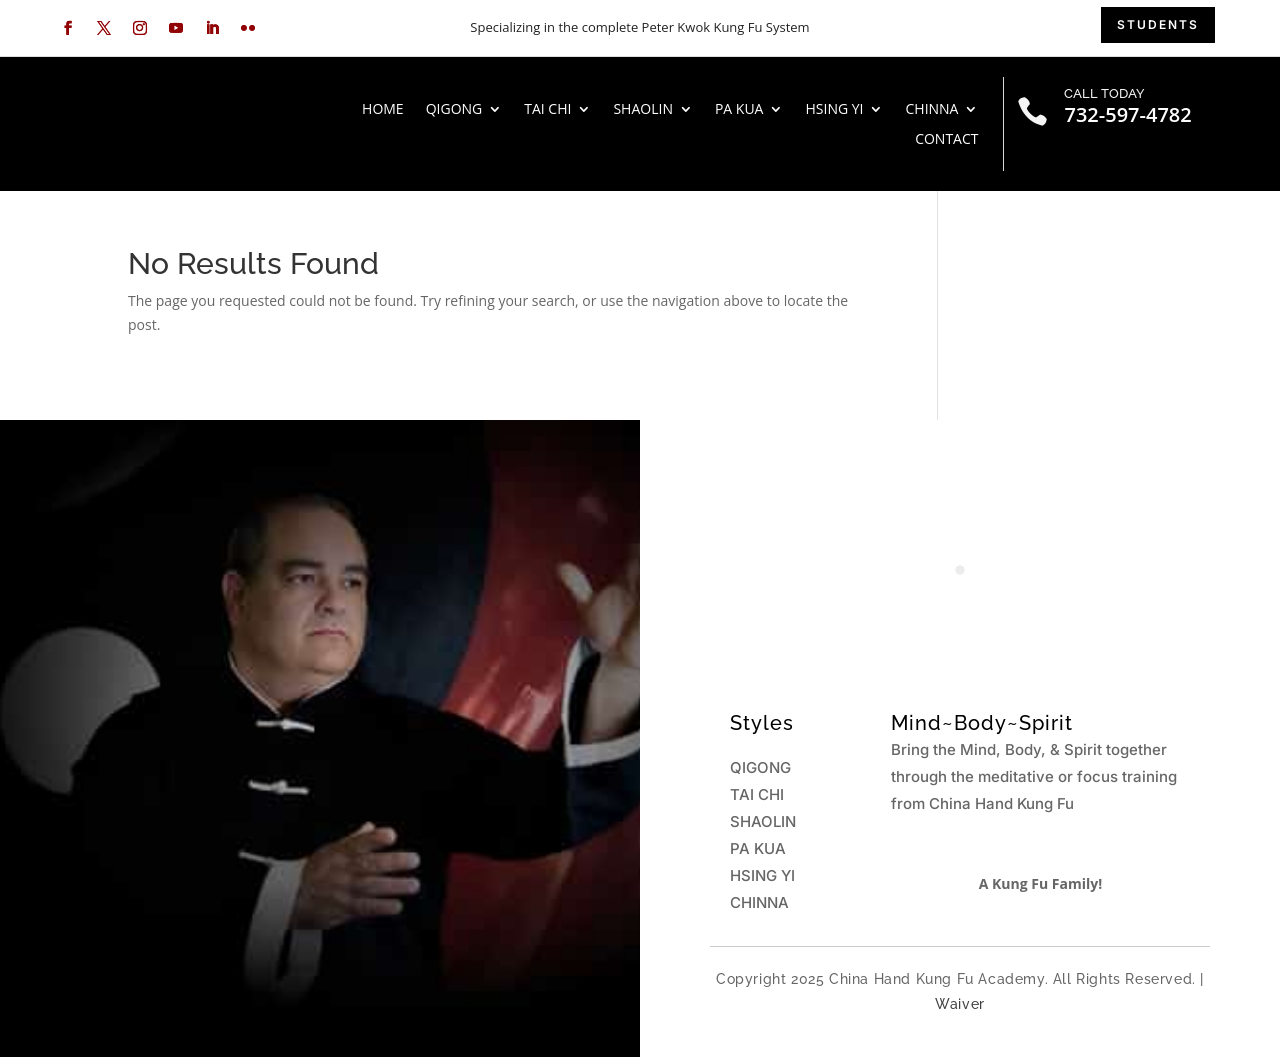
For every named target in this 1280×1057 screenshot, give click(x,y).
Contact (946, 140)
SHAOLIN (643, 110)
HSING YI (834, 110)
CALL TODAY (1104, 93)
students (1158, 24)
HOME (383, 110)
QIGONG (454, 110)
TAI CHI (547, 110)
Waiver (960, 1004)
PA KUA (739, 110)
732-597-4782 (1127, 114)
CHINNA (931, 110)
